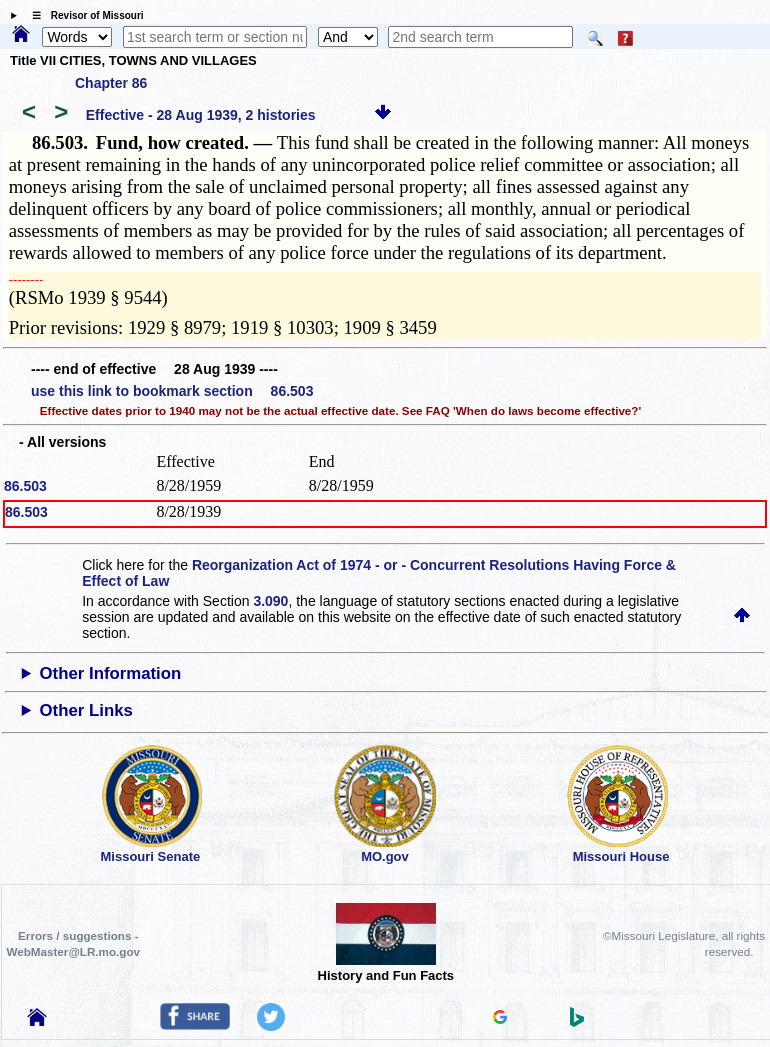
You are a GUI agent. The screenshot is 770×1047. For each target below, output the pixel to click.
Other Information (111, 673)
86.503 (25, 486)
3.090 (270, 601)
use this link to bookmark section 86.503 (172, 391)
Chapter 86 (111, 83)
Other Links (86, 710)
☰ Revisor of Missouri (83, 15)
